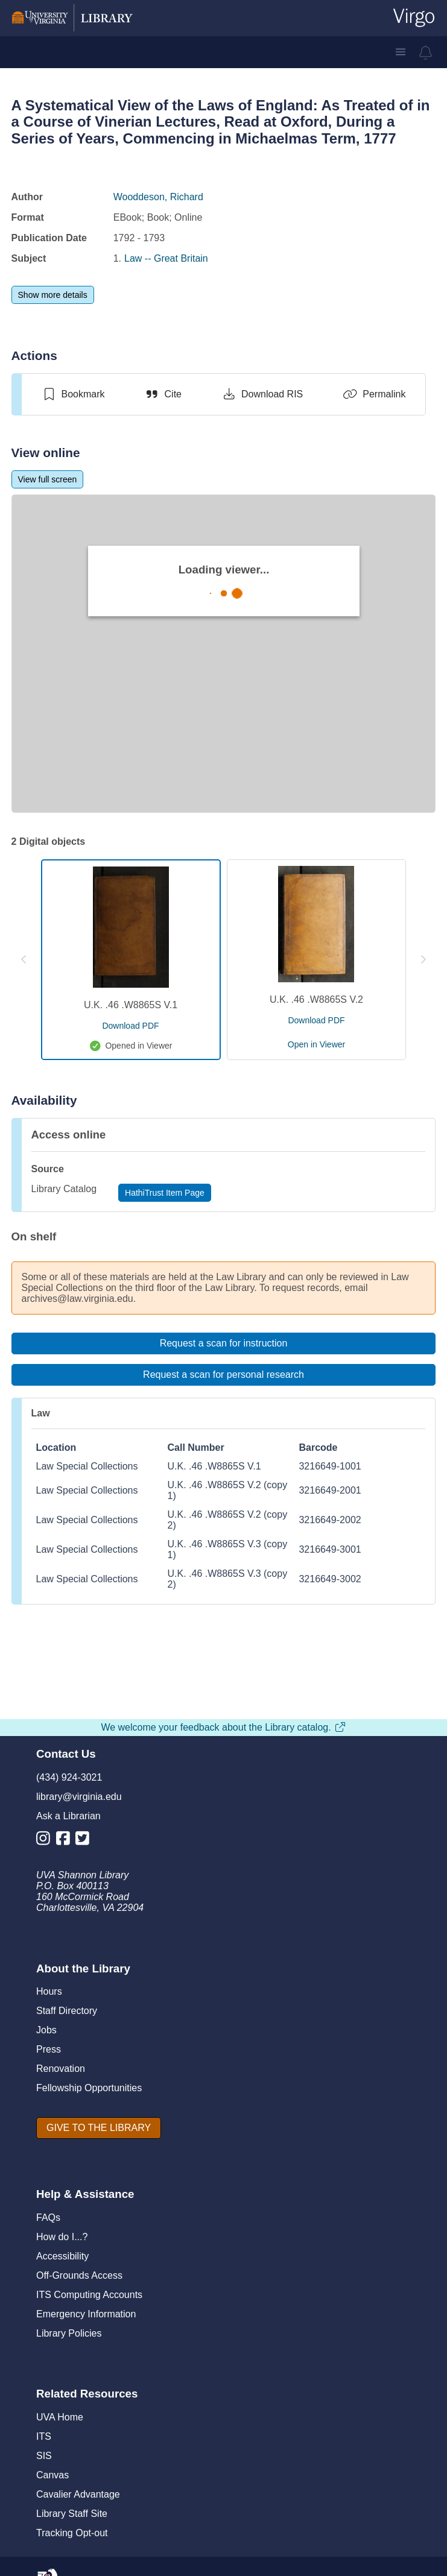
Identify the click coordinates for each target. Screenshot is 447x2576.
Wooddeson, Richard (158, 197)
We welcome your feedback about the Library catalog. (223, 1727)
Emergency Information (86, 2314)
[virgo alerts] (426, 52)
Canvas (52, 2475)
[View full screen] (47, 479)
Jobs (46, 2030)
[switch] (73, 394)
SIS (44, 2456)
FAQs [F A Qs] (48, 2217)
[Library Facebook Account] (66, 1841)
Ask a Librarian (68, 1816)
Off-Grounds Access (79, 2275)
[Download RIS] (262, 394)
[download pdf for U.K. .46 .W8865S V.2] (316, 1020)
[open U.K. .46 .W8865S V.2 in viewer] (316, 1044)
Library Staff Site (71, 2513)
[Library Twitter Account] (85, 1841)
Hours (49, 1991)
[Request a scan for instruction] (223, 1343)
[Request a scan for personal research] (223, 1375)
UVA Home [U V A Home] (59, 2417)
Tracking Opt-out (72, 2533)
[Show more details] (52, 295)
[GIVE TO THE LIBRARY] (98, 2128)
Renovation (60, 2068)
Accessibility (62, 2256)
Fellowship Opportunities (89, 2088)
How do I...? (61, 2237)
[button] (400, 51)
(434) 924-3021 (69, 1777)
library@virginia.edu (79, 1797)
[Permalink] (374, 394)
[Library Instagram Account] (46, 1841)
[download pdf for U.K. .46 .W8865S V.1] (130, 1026)
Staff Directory (66, 2011)
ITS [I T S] (43, 2436)
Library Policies (68, 2333)
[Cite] (163, 394)
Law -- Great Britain (166, 258)
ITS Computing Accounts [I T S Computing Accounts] (89, 2295)
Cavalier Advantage (78, 2494)
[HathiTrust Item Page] (164, 1193)
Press (48, 2049)
